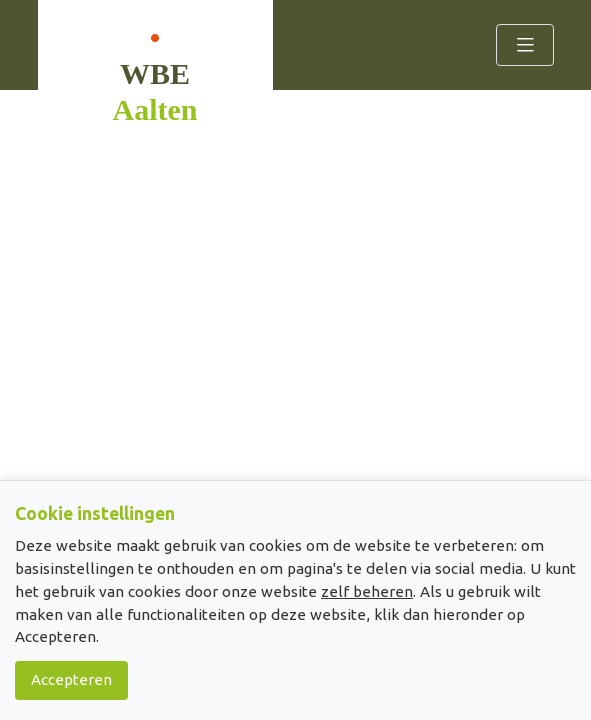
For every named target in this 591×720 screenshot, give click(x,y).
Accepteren (71, 679)
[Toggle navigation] (525, 45)
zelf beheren (367, 591)
